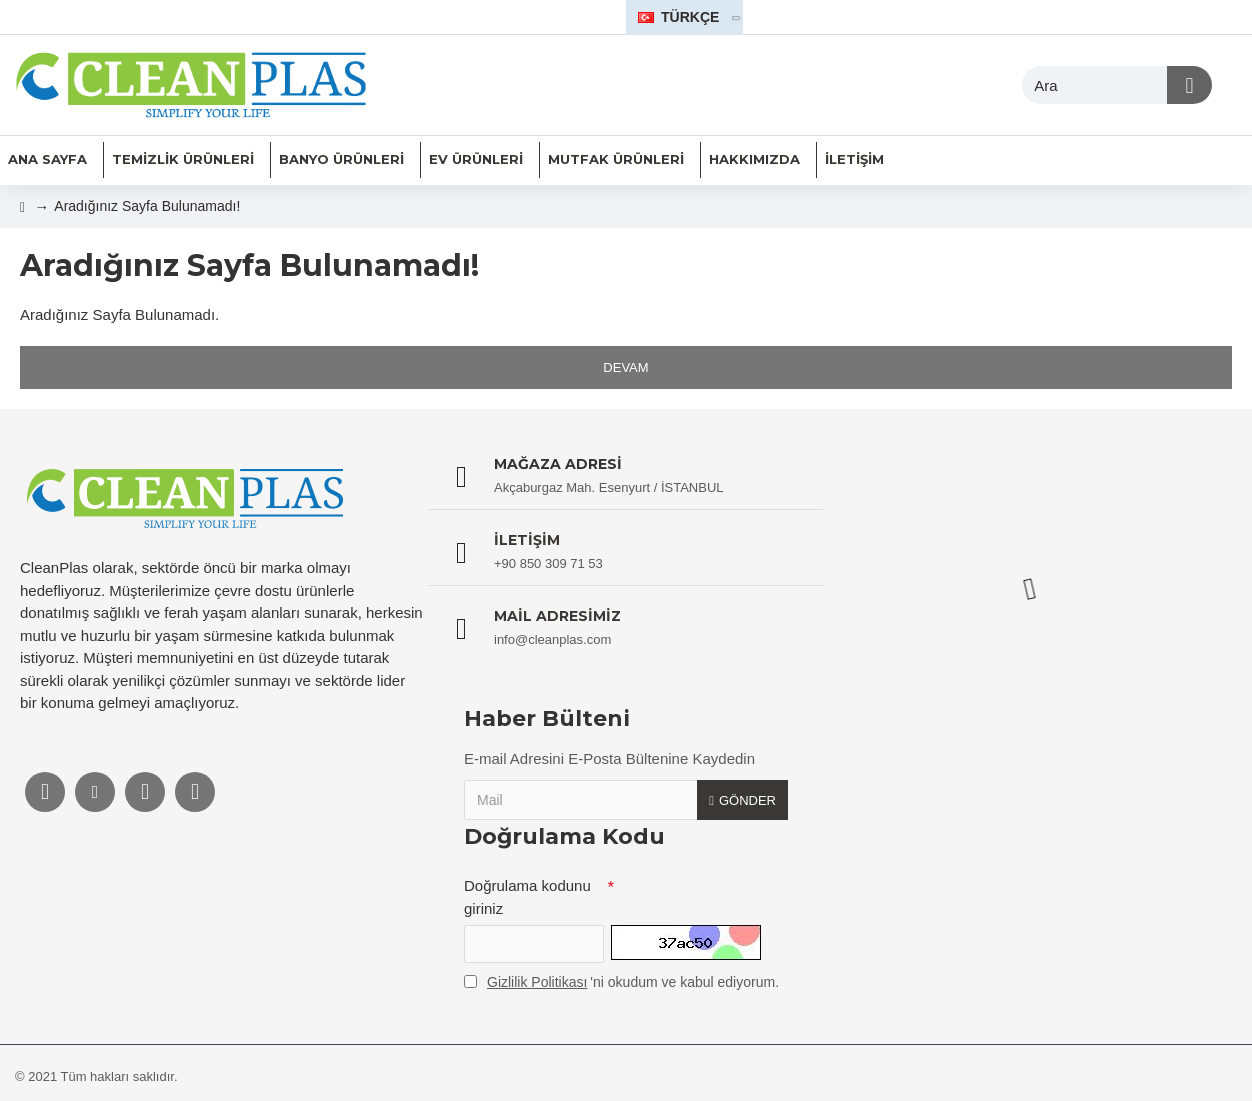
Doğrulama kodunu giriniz (527, 897)
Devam (625, 367)
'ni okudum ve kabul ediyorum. (621, 982)
